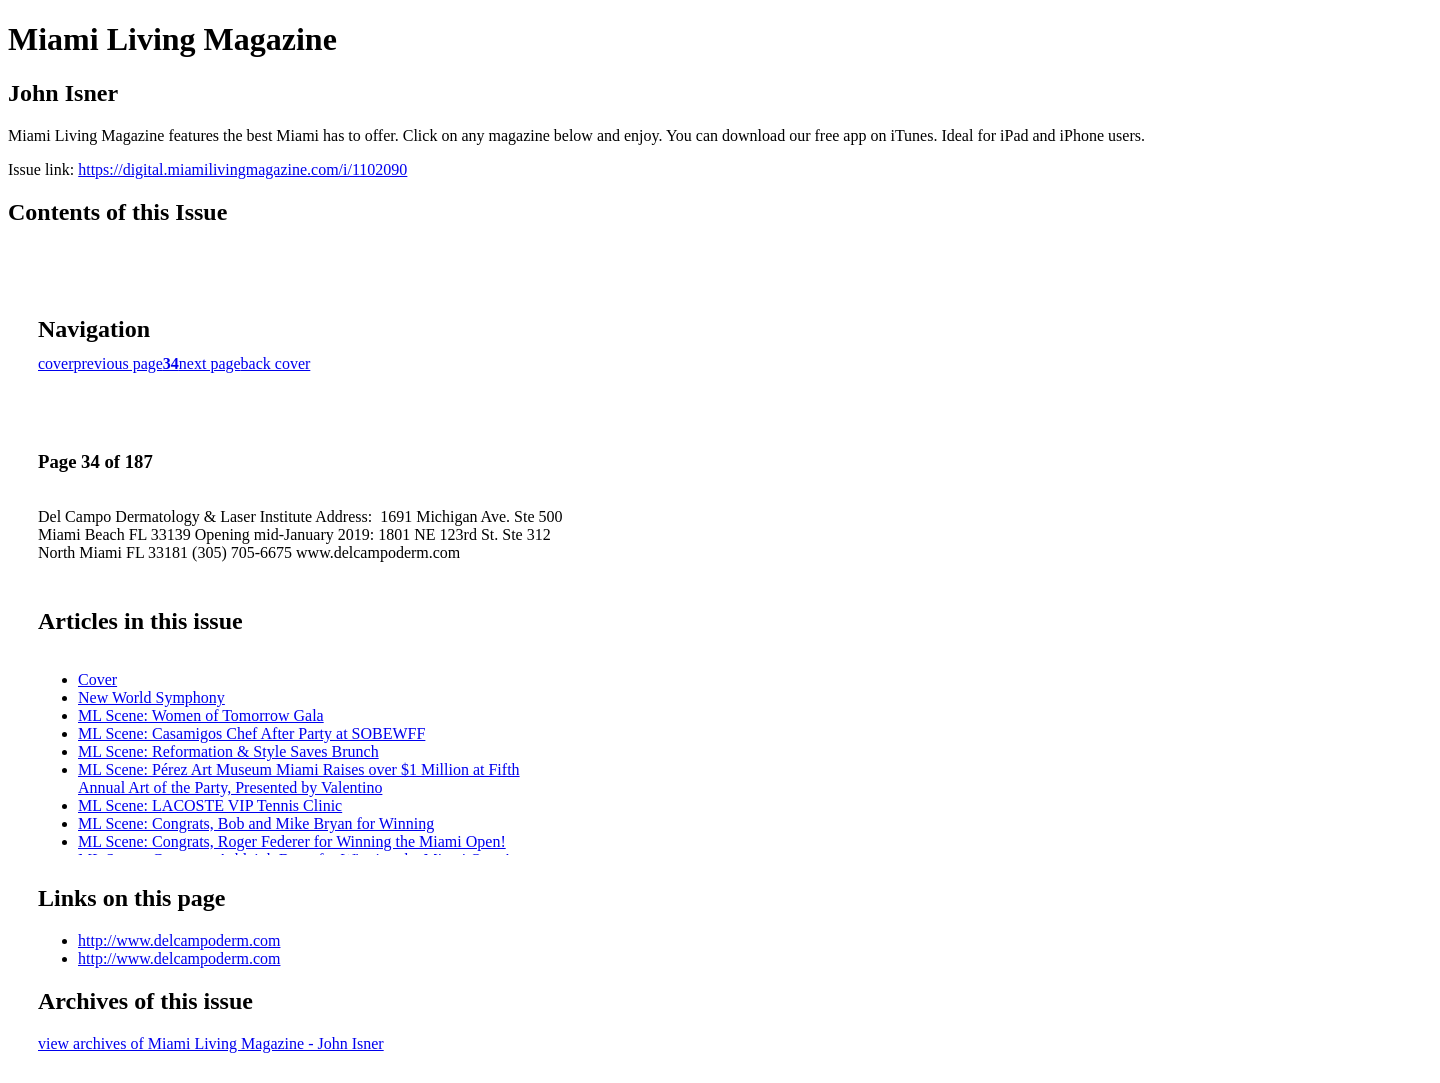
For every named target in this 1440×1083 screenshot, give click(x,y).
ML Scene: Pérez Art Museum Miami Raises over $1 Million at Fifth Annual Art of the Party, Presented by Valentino (299, 778)
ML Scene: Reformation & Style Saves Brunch (228, 751)
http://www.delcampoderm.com (179, 940)
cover (56, 363)
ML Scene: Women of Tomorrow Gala (201, 715)
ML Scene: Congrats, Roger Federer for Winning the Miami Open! (292, 841)
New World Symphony (151, 697)
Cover (97, 679)
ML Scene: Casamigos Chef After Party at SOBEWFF (251, 733)
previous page (118, 363)
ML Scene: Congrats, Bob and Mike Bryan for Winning (256, 823)
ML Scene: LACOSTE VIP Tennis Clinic (210, 805)
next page (210, 363)
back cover (276, 363)
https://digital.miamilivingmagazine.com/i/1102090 (242, 169)
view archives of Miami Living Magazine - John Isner (211, 1043)
